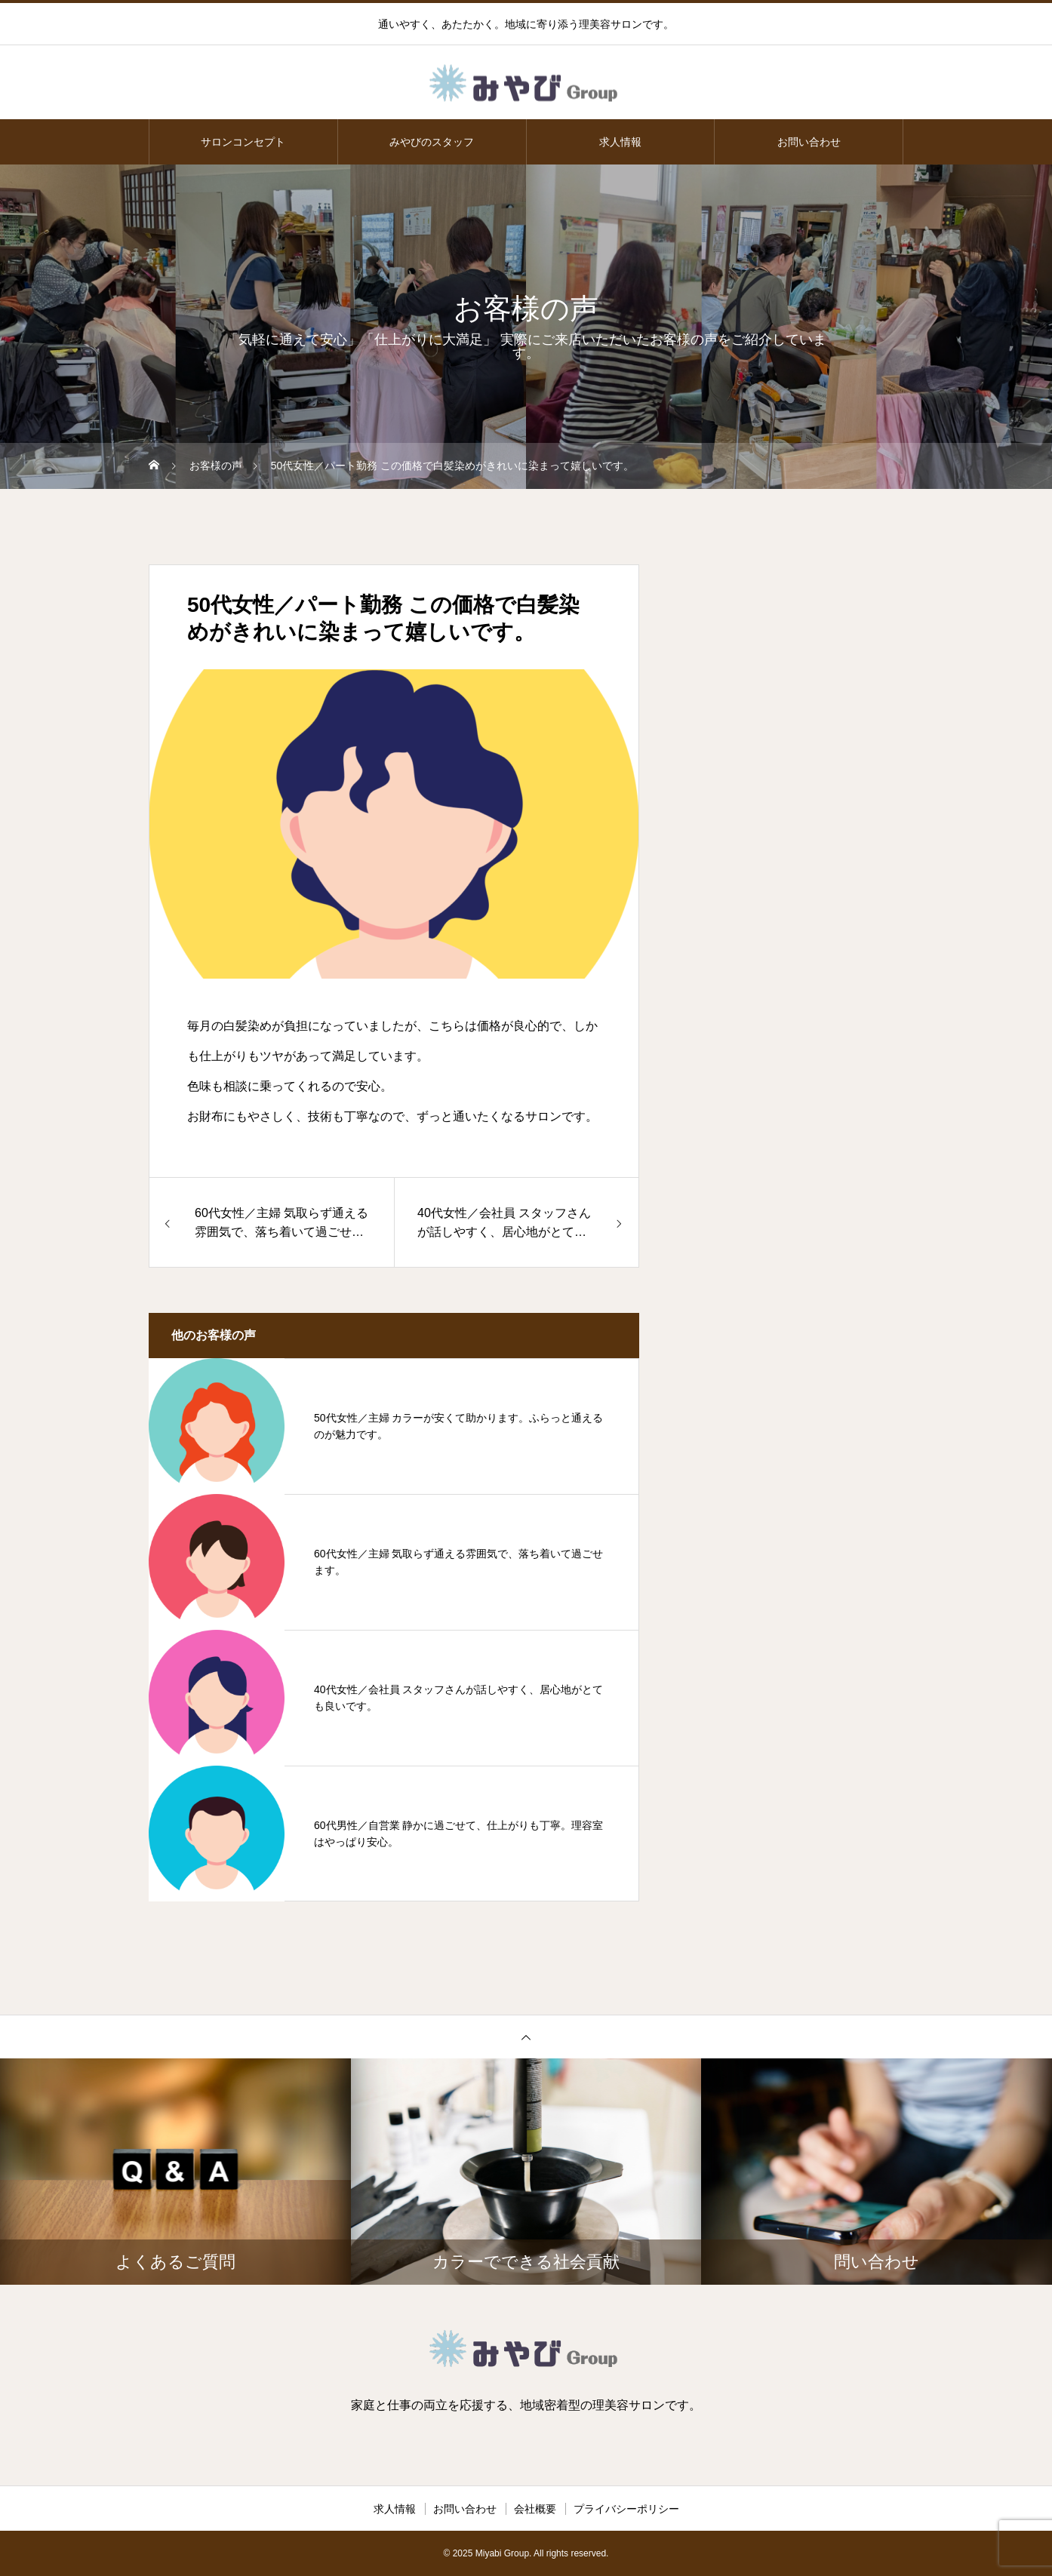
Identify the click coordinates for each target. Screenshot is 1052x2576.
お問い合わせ (809, 142)
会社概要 (535, 2509)
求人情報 (620, 142)
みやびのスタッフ (431, 142)
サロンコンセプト (243, 142)
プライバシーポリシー (626, 2509)
